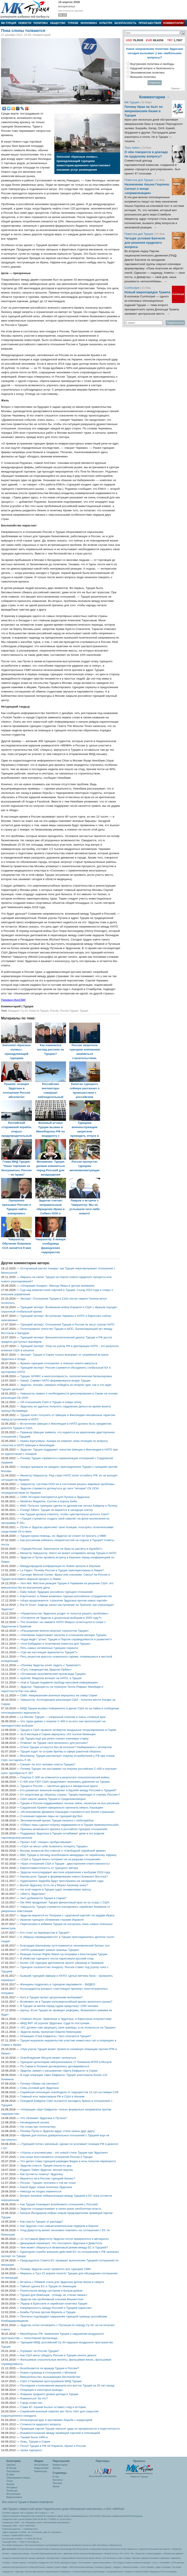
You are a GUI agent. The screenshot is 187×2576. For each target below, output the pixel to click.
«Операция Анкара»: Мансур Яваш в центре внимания (57, 1285)
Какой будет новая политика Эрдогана (46, 2187)
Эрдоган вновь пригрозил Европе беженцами (51, 2031)
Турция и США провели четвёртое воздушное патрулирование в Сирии (68, 1729)
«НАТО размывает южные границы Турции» (49, 1949)
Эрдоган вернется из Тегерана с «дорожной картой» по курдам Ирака (67, 1915)
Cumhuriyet (132, 287)
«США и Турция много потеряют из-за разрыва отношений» (60, 1859)
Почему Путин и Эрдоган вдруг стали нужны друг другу (57, 2131)
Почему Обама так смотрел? (39, 2083)
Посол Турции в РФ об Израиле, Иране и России (53, 2445)
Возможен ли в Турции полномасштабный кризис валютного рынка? (66, 2001)
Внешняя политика (143, 76)
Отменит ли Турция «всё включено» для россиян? (54, 1742)
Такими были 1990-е (34, 2437)
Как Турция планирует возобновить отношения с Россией (59, 2204)
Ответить (154, 82)
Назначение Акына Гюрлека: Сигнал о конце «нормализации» (147, 189)
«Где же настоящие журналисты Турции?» (48, 1652)
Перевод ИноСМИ (13, 1000)
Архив (56, 2486)
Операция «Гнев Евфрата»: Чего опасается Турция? (55, 2036)
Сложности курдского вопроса (40, 2424)
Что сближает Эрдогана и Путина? (43, 2118)
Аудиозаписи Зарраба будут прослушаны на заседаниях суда (62, 1880)
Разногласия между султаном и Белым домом (51, 2290)
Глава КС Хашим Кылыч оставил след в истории (53, 2407)
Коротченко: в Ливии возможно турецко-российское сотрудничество (66, 1596)
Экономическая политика (147, 72)
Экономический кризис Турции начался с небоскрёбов (57, 1820)
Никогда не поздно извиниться (40, 2191)
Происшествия (149, 23)
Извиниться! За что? (34, 2398)
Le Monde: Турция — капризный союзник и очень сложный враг (63, 1717)
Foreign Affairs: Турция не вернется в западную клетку (56, 1510)
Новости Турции (39, 1010)
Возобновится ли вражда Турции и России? (49, 2368)
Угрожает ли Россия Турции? (39, 2351)
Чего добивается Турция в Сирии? (43, 1898)
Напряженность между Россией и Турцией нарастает (56, 2307)
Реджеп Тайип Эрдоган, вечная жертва (46, 2169)
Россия (54, 1010)
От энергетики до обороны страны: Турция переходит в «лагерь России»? (70, 1794)
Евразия (11, 2464)
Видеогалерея (14, 2497)
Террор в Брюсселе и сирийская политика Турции (53, 2303)
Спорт (9, 2481)
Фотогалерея (13, 2494)
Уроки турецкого (31, 2450)
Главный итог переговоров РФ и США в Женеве (52, 2096)
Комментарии (173, 23)
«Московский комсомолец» (85, 2508)
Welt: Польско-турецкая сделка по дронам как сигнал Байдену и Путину (68, 1505)
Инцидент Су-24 (18, 1010)
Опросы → (177, 88)
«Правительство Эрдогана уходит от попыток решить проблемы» (64, 1613)
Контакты (58, 2480)
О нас (56, 2476)
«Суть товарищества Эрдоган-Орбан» (46, 1669)
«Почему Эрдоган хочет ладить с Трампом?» (50, 1665)
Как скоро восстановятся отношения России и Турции (56, 2156)
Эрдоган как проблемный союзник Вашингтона (51, 2299)
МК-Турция (8, 23)
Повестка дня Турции (139, 180)
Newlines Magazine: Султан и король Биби (48, 1501)
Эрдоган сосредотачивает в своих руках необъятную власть (60, 2208)
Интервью (11, 2487)
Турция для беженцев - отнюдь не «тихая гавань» (53, 2295)
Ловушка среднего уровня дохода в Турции (49, 2394)
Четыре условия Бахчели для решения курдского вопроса (144, 243)
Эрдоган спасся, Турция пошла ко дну (46, 2165)
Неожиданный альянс (35, 2122)
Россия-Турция (69, 1010)
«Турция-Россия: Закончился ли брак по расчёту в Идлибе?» (61, 1548)
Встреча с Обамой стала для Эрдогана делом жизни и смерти (62, 2282)
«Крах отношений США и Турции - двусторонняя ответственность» (65, 1863)
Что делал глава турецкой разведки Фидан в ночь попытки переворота (68, 2161)
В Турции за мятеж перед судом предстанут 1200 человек (59, 2006)
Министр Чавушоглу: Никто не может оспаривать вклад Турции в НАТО (68, 1553)
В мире (10, 2474)
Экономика (88, 23)
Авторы (57, 2468)
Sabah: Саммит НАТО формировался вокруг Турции (55, 1380)
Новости (24, 23)
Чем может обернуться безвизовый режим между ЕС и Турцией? (64, 2247)
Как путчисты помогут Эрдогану (41, 2174)
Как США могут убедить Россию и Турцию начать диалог (58, 2355)
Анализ (10, 2484)
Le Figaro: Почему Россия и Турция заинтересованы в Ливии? (62, 1570)
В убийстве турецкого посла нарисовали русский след (57, 1958)
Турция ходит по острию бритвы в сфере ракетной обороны (60, 1751)
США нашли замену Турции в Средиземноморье (53, 1799)
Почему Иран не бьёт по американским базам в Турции (143, 111)
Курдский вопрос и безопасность (152, 68)
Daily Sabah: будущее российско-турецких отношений (56, 1591)
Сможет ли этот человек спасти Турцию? (47, 1764)
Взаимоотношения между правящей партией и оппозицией (60, 2433)
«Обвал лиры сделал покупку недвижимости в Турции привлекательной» (69, 1824)
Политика (40, 23)
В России (11, 2468)
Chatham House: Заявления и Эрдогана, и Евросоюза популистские (66, 2018)
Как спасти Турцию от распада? (41, 2221)
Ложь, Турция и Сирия (35, 2441)
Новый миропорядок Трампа (147, 292)
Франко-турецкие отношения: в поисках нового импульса (58, 1363)
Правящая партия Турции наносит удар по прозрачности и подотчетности (70, 2428)
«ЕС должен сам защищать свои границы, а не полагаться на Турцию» (68, 2027)
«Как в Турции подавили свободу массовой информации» (59, 1682)
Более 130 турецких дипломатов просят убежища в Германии (62, 1962)
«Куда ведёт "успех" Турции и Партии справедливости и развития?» (66, 1639)
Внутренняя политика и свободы (152, 64)
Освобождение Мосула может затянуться (48, 2057)
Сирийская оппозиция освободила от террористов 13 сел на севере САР (69, 2092)
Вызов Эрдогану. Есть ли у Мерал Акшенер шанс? (54, 1885)
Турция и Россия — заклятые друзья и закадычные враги (59, 1786)
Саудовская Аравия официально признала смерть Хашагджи (61, 1807)
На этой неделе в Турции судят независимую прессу (55, 1889)
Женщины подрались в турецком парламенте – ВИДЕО (57, 1984)
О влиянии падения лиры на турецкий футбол (51, 1816)
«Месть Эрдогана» (33, 1893)
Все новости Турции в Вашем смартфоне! (27, 2502)
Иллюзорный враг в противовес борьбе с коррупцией (56, 2420)
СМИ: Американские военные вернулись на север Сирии (58, 1695)
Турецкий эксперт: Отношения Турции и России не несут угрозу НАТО (67, 1324)
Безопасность (125, 23)
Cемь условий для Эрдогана (39, 2087)
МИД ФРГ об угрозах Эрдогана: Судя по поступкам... (56, 2023)
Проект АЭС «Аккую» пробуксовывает (46, 1842)
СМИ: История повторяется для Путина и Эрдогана (55, 1497)
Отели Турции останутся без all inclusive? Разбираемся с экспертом (66, 1747)
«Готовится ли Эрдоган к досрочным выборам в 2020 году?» (61, 1617)
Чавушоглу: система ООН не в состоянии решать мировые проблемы (67, 1484)
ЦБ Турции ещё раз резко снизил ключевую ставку (54, 1738)
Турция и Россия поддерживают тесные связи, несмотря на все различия (69, 1803)
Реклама (57, 2483)
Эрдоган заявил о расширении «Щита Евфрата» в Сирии (58, 2070)
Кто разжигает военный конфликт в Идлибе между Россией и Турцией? (68, 1790)
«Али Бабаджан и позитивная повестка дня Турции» (55, 1643)
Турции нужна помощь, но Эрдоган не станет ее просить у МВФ (63, 1535)
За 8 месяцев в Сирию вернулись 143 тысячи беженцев (58, 1734)
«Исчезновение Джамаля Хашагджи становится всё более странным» (67, 1811)
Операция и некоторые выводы (41, 2389)
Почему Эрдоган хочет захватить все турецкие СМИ (55, 2269)
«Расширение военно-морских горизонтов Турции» (54, 1630)
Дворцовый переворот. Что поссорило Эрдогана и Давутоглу (61, 2243)
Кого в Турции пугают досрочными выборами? (51, 1997)
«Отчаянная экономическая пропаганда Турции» (53, 1673)
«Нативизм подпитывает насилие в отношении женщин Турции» (63, 1635)
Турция (84, 1010)
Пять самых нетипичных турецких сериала (49, 1648)
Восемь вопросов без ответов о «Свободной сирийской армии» (63, 1850)
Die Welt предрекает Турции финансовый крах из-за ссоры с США (64, 1902)
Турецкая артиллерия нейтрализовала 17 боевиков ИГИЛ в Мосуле (66, 2062)
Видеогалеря (41, 2468)
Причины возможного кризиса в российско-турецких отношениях (64, 1829)
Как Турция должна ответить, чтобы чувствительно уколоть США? (64, 1514)
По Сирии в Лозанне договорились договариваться (54, 2066)
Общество (58, 23)
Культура (105, 23)
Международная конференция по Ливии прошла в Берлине (60, 1566)
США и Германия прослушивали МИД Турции (51, 2381)
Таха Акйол (132, 147)
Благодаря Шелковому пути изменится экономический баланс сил (65, 1945)
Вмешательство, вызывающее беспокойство (50, 2376)
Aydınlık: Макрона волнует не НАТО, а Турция (51, 1678)
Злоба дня (12, 2490)
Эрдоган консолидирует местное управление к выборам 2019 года (65, 1872)
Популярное (13, 2471)
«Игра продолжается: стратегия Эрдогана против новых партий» (64, 1600)
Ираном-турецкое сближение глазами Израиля (52, 1919)
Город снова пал (31, 2402)
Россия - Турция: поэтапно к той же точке (48, 2182)
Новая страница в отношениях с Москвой (48, 2372)
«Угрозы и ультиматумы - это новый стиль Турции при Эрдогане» (64, 2152)
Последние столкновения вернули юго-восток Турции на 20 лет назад (67, 2385)
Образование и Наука (18, 2477)
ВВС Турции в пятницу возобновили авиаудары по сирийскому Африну (68, 1855)
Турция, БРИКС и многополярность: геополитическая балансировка (66, 1376)
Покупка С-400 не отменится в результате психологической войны (65, 1777)
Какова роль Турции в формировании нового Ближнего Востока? (64, 1876)
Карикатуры (40, 2471)
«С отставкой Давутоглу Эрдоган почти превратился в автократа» (64, 2238)
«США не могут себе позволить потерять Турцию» (54, 1846)
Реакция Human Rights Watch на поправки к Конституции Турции (63, 1954)
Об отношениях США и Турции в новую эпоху (51, 1402)
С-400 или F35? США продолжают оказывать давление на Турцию (65, 1781)
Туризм (73, 23)
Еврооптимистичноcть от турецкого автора (49, 1868)
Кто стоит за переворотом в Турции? (45, 1932)
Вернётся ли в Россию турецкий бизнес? (47, 2178)
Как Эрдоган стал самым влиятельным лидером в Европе (59, 2226)
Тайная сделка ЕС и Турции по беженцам (48, 2286)
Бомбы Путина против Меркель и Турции (47, 2312)
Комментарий (11, 1006)
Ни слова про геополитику (38, 2126)
